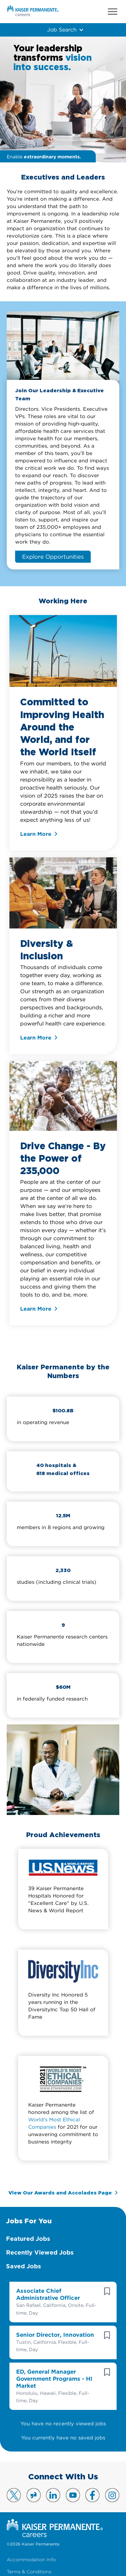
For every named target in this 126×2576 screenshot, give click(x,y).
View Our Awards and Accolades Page (60, 2192)
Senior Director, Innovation (55, 2334)
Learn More (35, 834)
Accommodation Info (31, 2560)
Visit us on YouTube (73, 2495)
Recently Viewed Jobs (40, 2252)
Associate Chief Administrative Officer (48, 2294)
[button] (107, 2291)
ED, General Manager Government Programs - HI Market (54, 2378)
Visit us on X (13, 2495)
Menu (112, 11)
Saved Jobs (23, 2266)
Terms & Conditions (29, 2572)
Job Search (62, 29)
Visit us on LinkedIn (53, 2495)
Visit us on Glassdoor (33, 2495)
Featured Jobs (28, 2238)
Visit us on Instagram (112, 2495)
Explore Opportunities (53, 556)
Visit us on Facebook (92, 2495)
